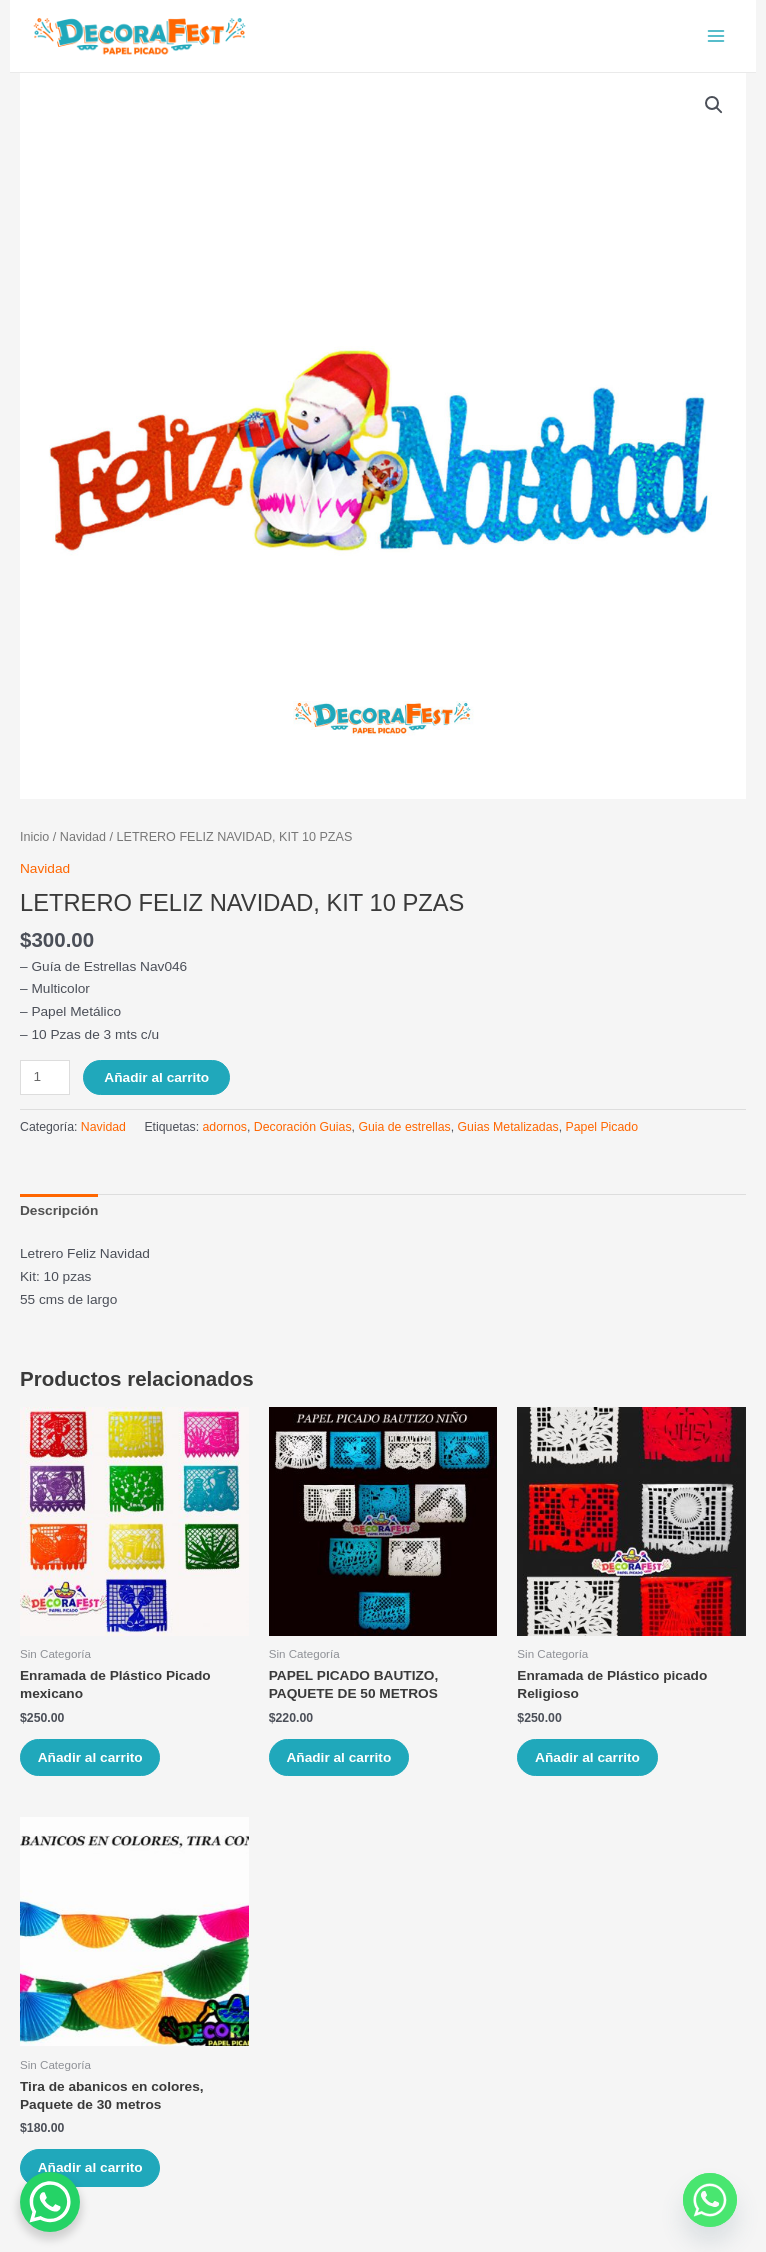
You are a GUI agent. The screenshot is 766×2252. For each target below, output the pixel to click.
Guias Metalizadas (508, 1134)
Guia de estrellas (404, 1134)
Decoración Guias (303, 1134)
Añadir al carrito (156, 1083)
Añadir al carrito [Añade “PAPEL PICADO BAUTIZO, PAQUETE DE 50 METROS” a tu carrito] (342, 1764)
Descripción (59, 1217)
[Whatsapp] (710, 2200)
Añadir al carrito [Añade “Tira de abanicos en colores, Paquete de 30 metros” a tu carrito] (93, 2177)
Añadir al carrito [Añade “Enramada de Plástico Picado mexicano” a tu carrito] (93, 1764)
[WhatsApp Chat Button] (50, 2202)
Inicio (34, 844)
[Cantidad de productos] (45, 1083)
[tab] (59, 1218)
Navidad (83, 844)
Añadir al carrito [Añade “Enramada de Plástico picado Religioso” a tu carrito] (590, 1764)
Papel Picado (602, 1134)
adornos (225, 1134)
